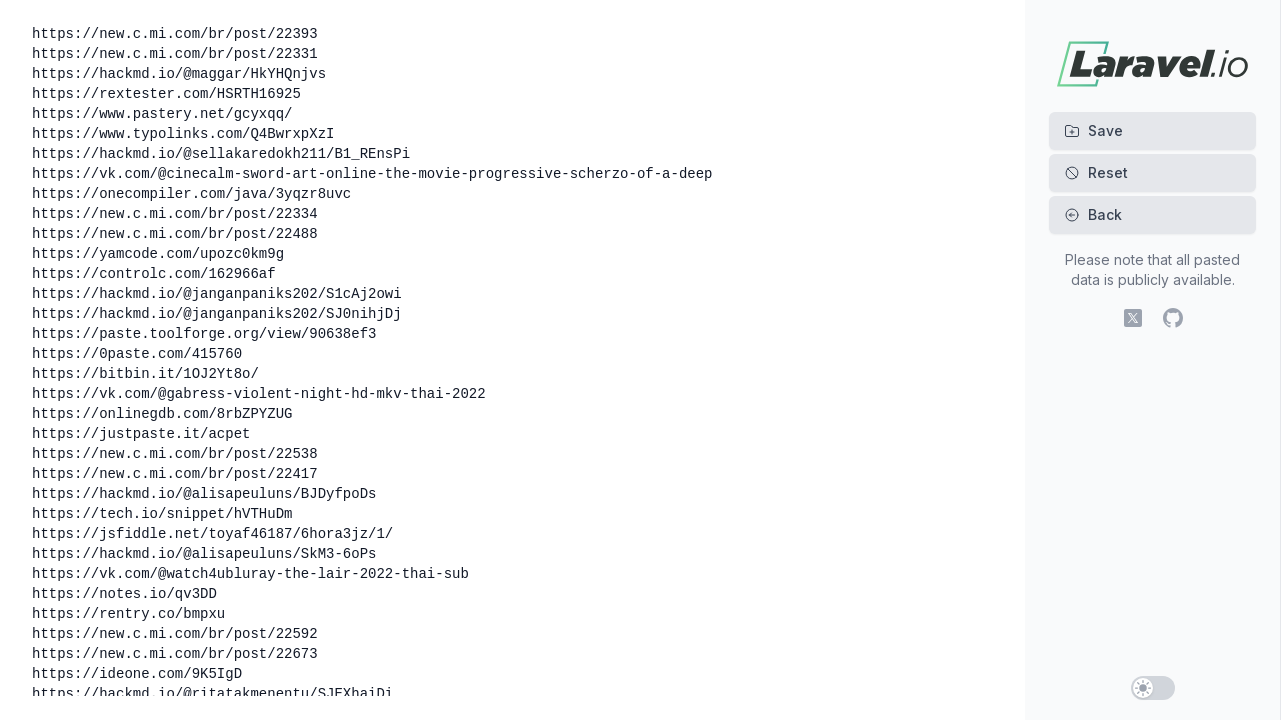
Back (1093, 214)
